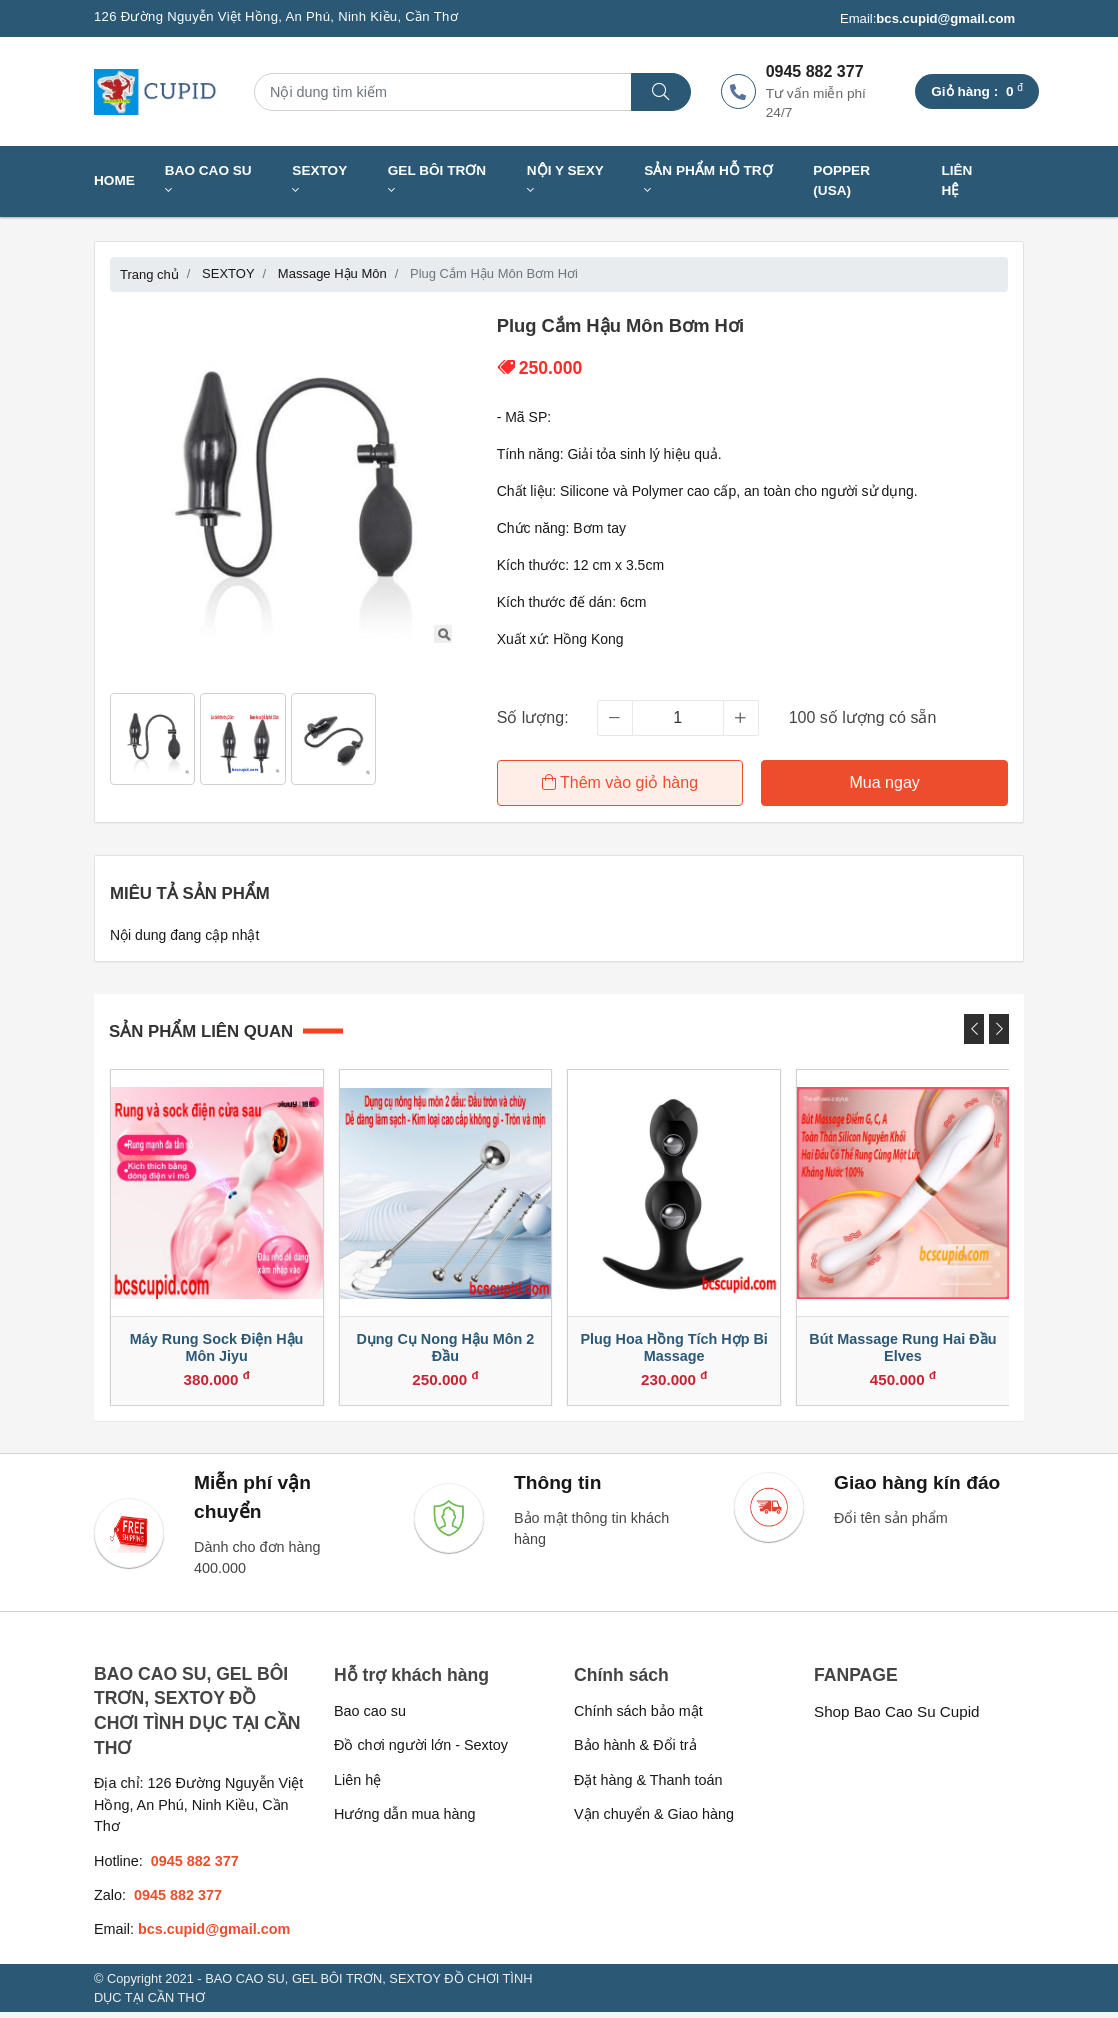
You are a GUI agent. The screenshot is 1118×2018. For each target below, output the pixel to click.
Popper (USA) (841, 180)
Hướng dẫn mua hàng (404, 1820)
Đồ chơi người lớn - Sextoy (421, 1751)
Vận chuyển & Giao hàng (654, 1820)
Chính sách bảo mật (638, 1717)
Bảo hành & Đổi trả (635, 1751)
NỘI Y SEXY (565, 180)
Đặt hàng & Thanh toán (648, 1786)
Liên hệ (956, 180)
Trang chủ (149, 274)
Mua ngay (885, 782)
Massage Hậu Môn (332, 273)
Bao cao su (370, 1717)
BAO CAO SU (208, 180)
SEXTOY (319, 180)
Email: (927, 19)
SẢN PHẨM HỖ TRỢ (708, 180)
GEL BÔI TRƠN (437, 180)
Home (114, 180)
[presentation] (974, 1027)
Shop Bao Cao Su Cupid (897, 1717)
